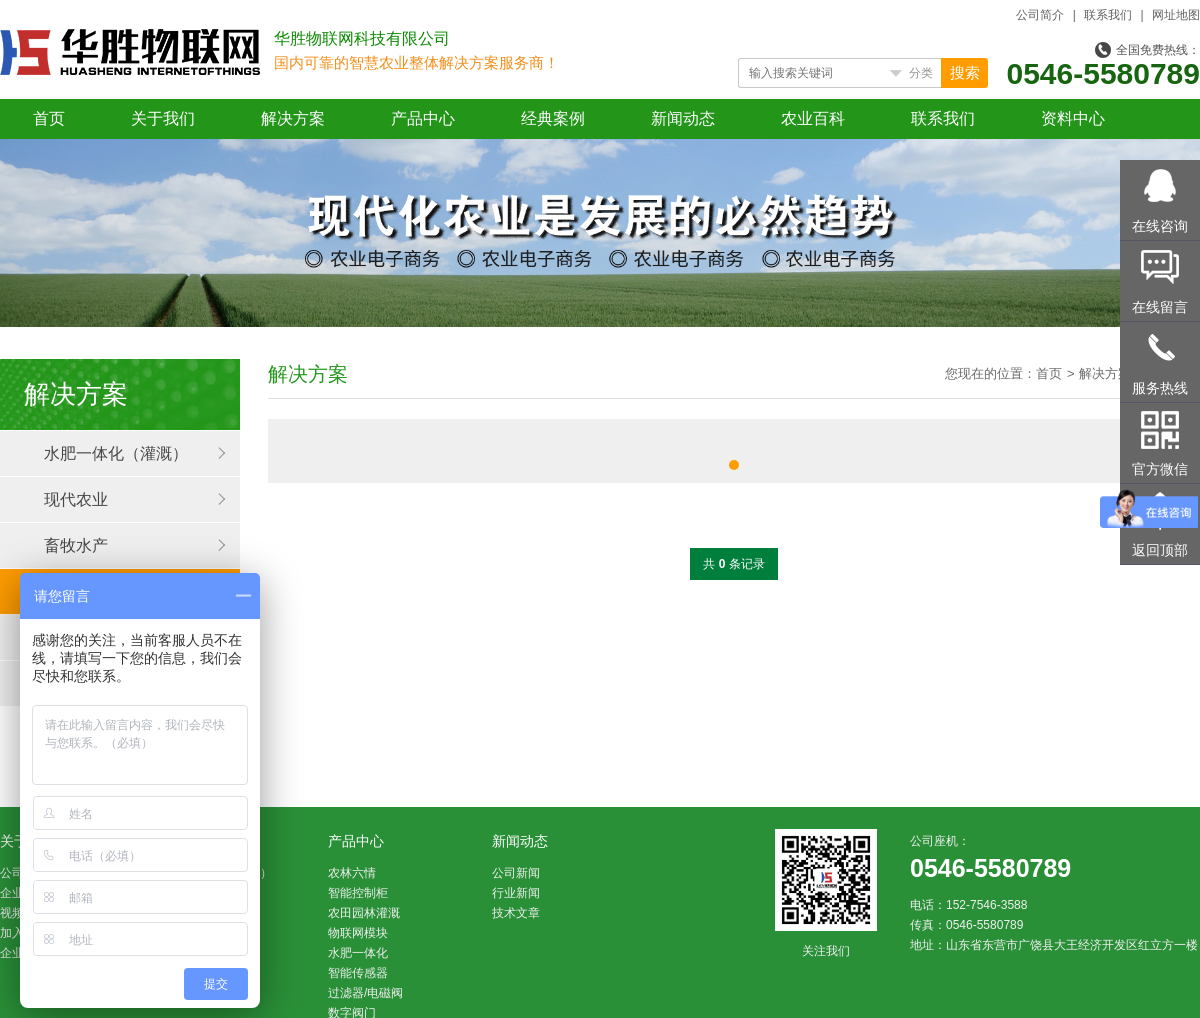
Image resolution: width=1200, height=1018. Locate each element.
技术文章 (516, 913)
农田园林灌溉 (364, 913)
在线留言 (1160, 307)
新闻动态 (683, 118)
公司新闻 (516, 873)
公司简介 (1040, 15)
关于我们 (163, 118)
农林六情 (352, 873)
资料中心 (1073, 118)
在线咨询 (1160, 226)
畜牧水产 (76, 545)
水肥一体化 (358, 953)
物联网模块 (358, 933)
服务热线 (1160, 388)
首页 (49, 118)
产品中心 (423, 118)
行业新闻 (516, 893)
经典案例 (553, 118)
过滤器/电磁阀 (365, 993)
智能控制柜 (358, 893)
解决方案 (293, 118)
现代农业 (76, 499)
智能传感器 (358, 973)
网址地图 (1176, 15)
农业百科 (813, 118)
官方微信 (1160, 469)
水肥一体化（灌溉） (116, 453)
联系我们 (1108, 15)
